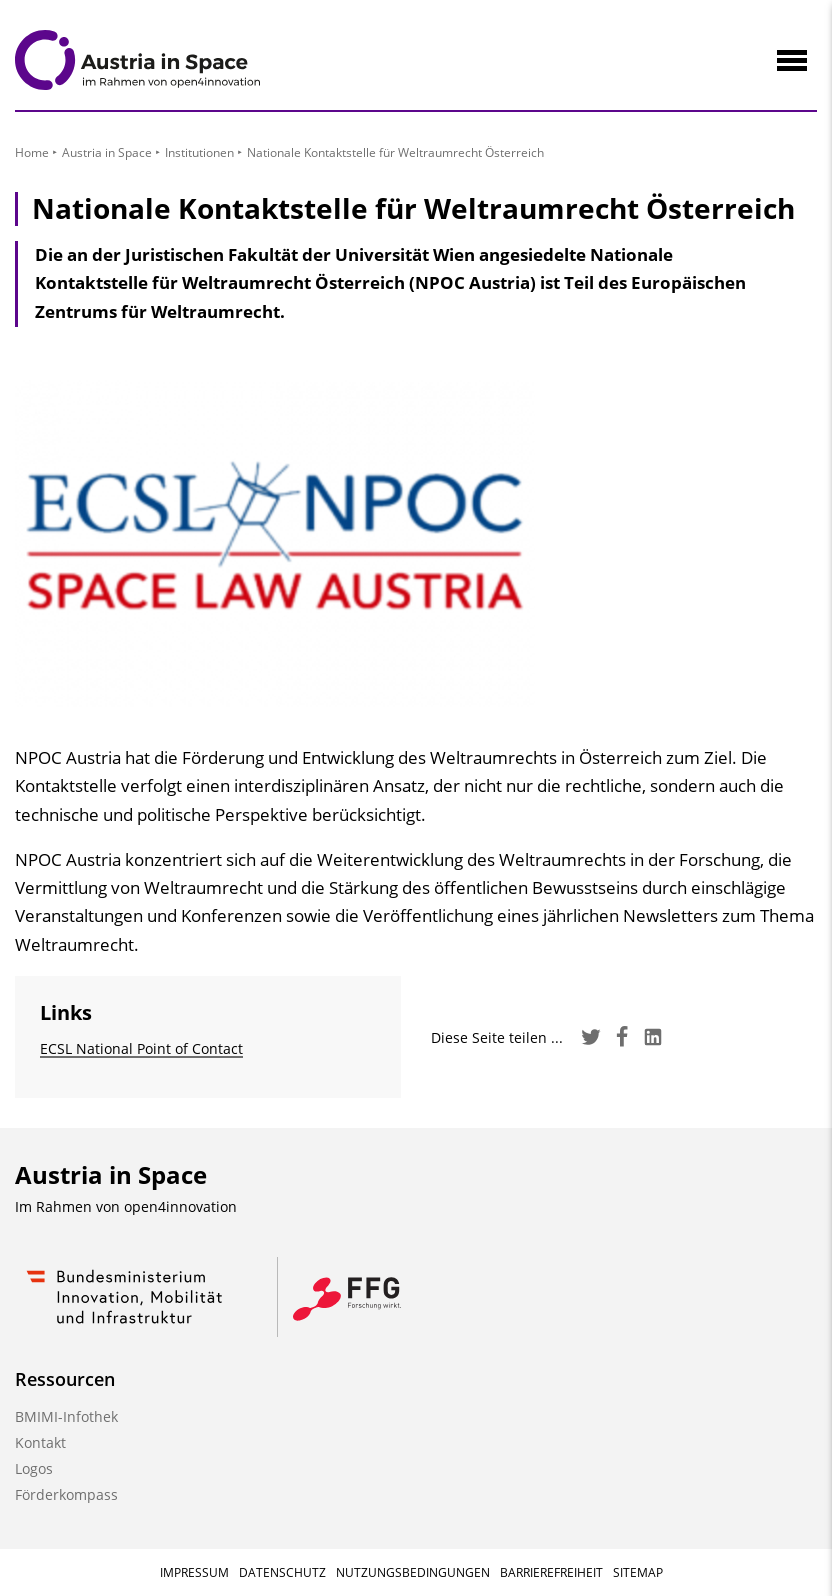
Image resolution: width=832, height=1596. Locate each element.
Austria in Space (107, 152)
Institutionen (199, 152)
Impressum (194, 1572)
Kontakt (40, 1442)
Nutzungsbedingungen (413, 1572)
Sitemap (638, 1572)
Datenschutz (282, 1572)
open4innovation (180, 1206)
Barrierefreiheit (551, 1572)
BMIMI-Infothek (66, 1416)
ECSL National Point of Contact (141, 1048)
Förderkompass (66, 1494)
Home (32, 152)
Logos (34, 1468)
